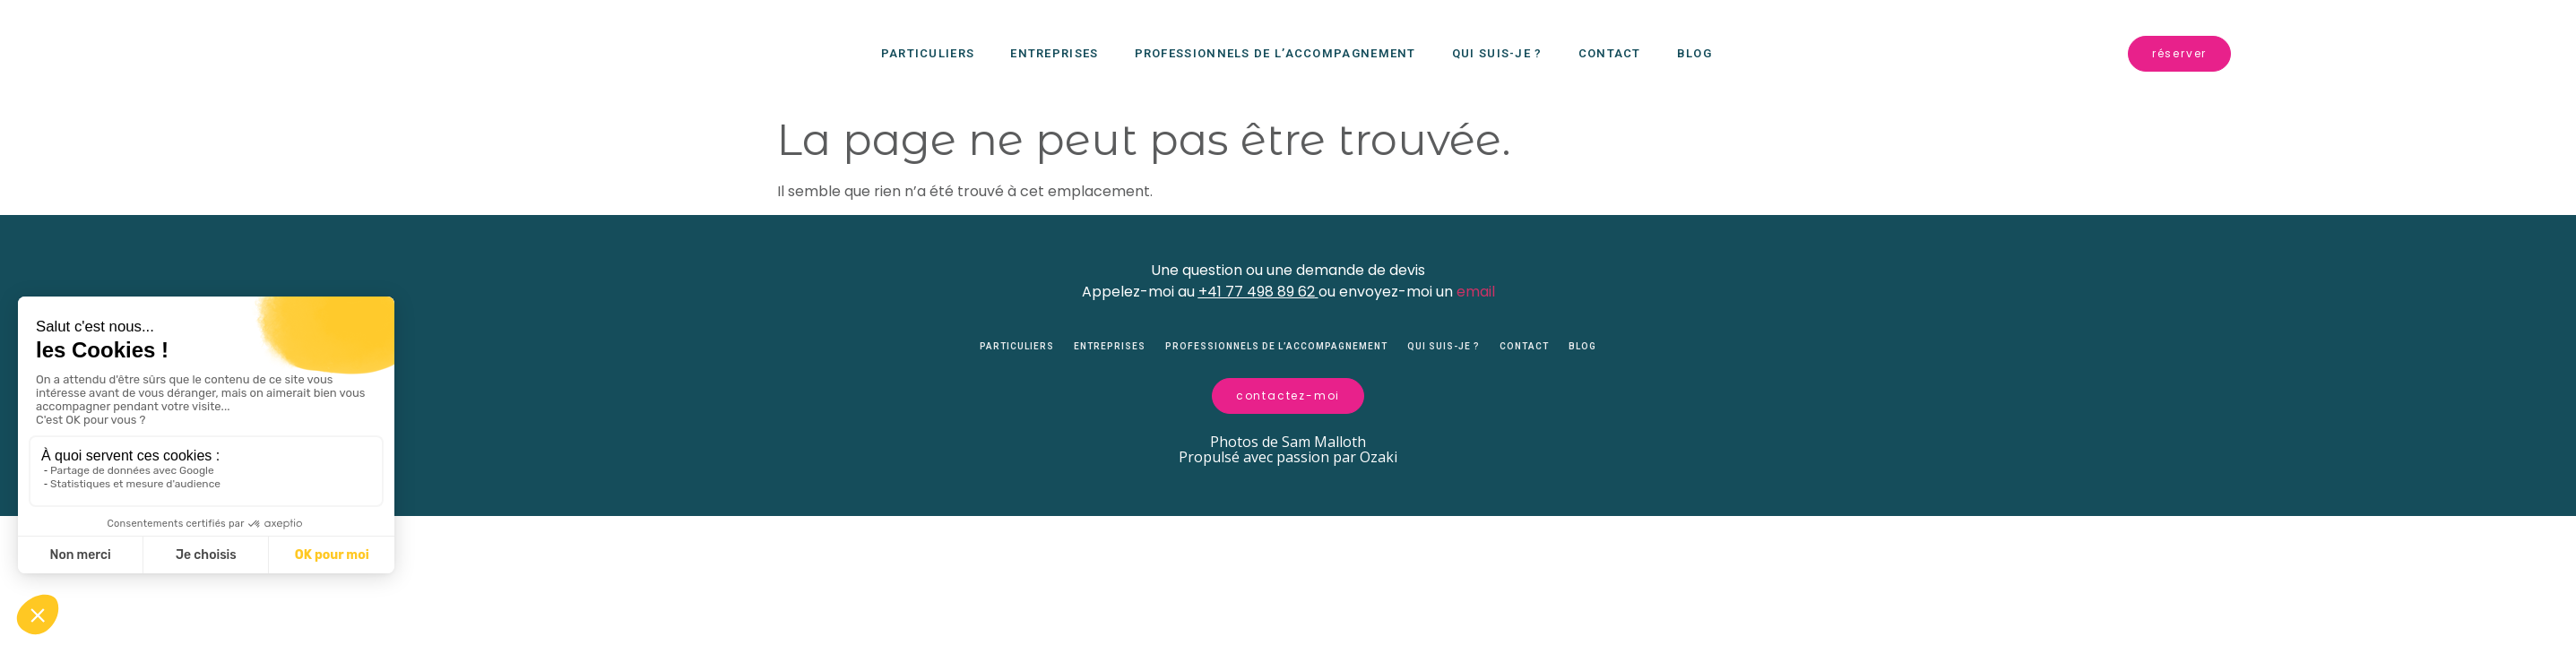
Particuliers (928, 53)
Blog (1694, 53)
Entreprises (1054, 53)
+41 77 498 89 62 (1256, 291)
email (1476, 291)
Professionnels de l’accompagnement (1275, 53)
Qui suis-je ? (1497, 53)
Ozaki (1378, 472)
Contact (1609, 53)
